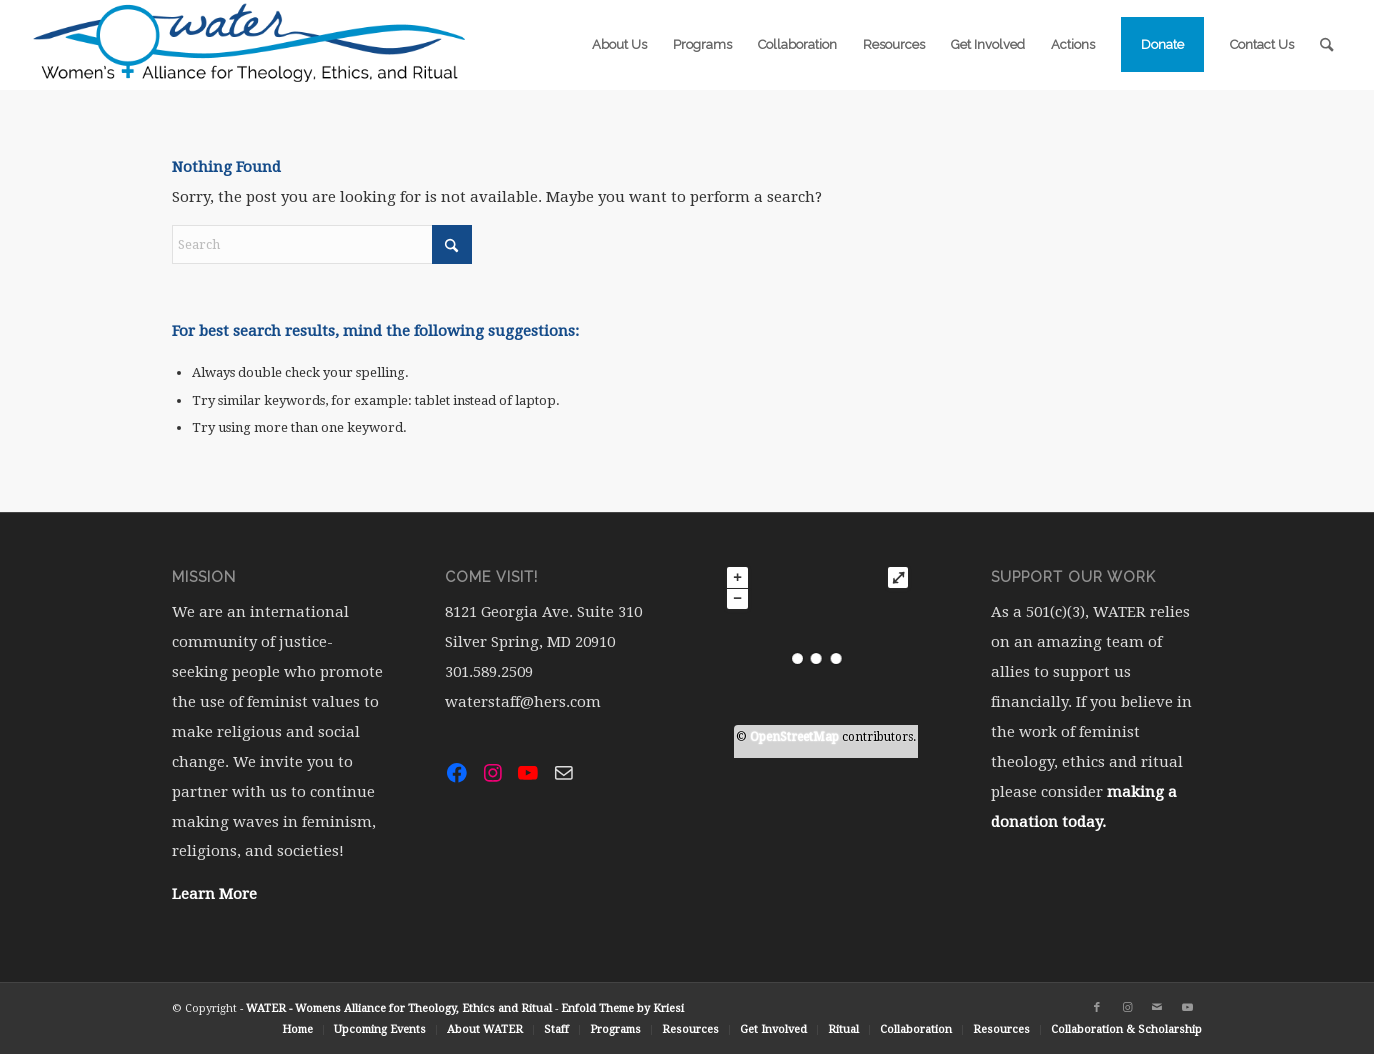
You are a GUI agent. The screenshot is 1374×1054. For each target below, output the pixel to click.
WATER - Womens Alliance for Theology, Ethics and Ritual (399, 1008)
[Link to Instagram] (1127, 1008)
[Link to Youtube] (1187, 1008)
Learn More (214, 894)
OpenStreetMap (794, 737)
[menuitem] (619, 45)
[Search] (1326, 45)
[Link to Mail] (1157, 1008)
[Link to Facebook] (1097, 1008)
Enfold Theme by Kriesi (622, 1008)
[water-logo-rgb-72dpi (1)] (250, 45)
